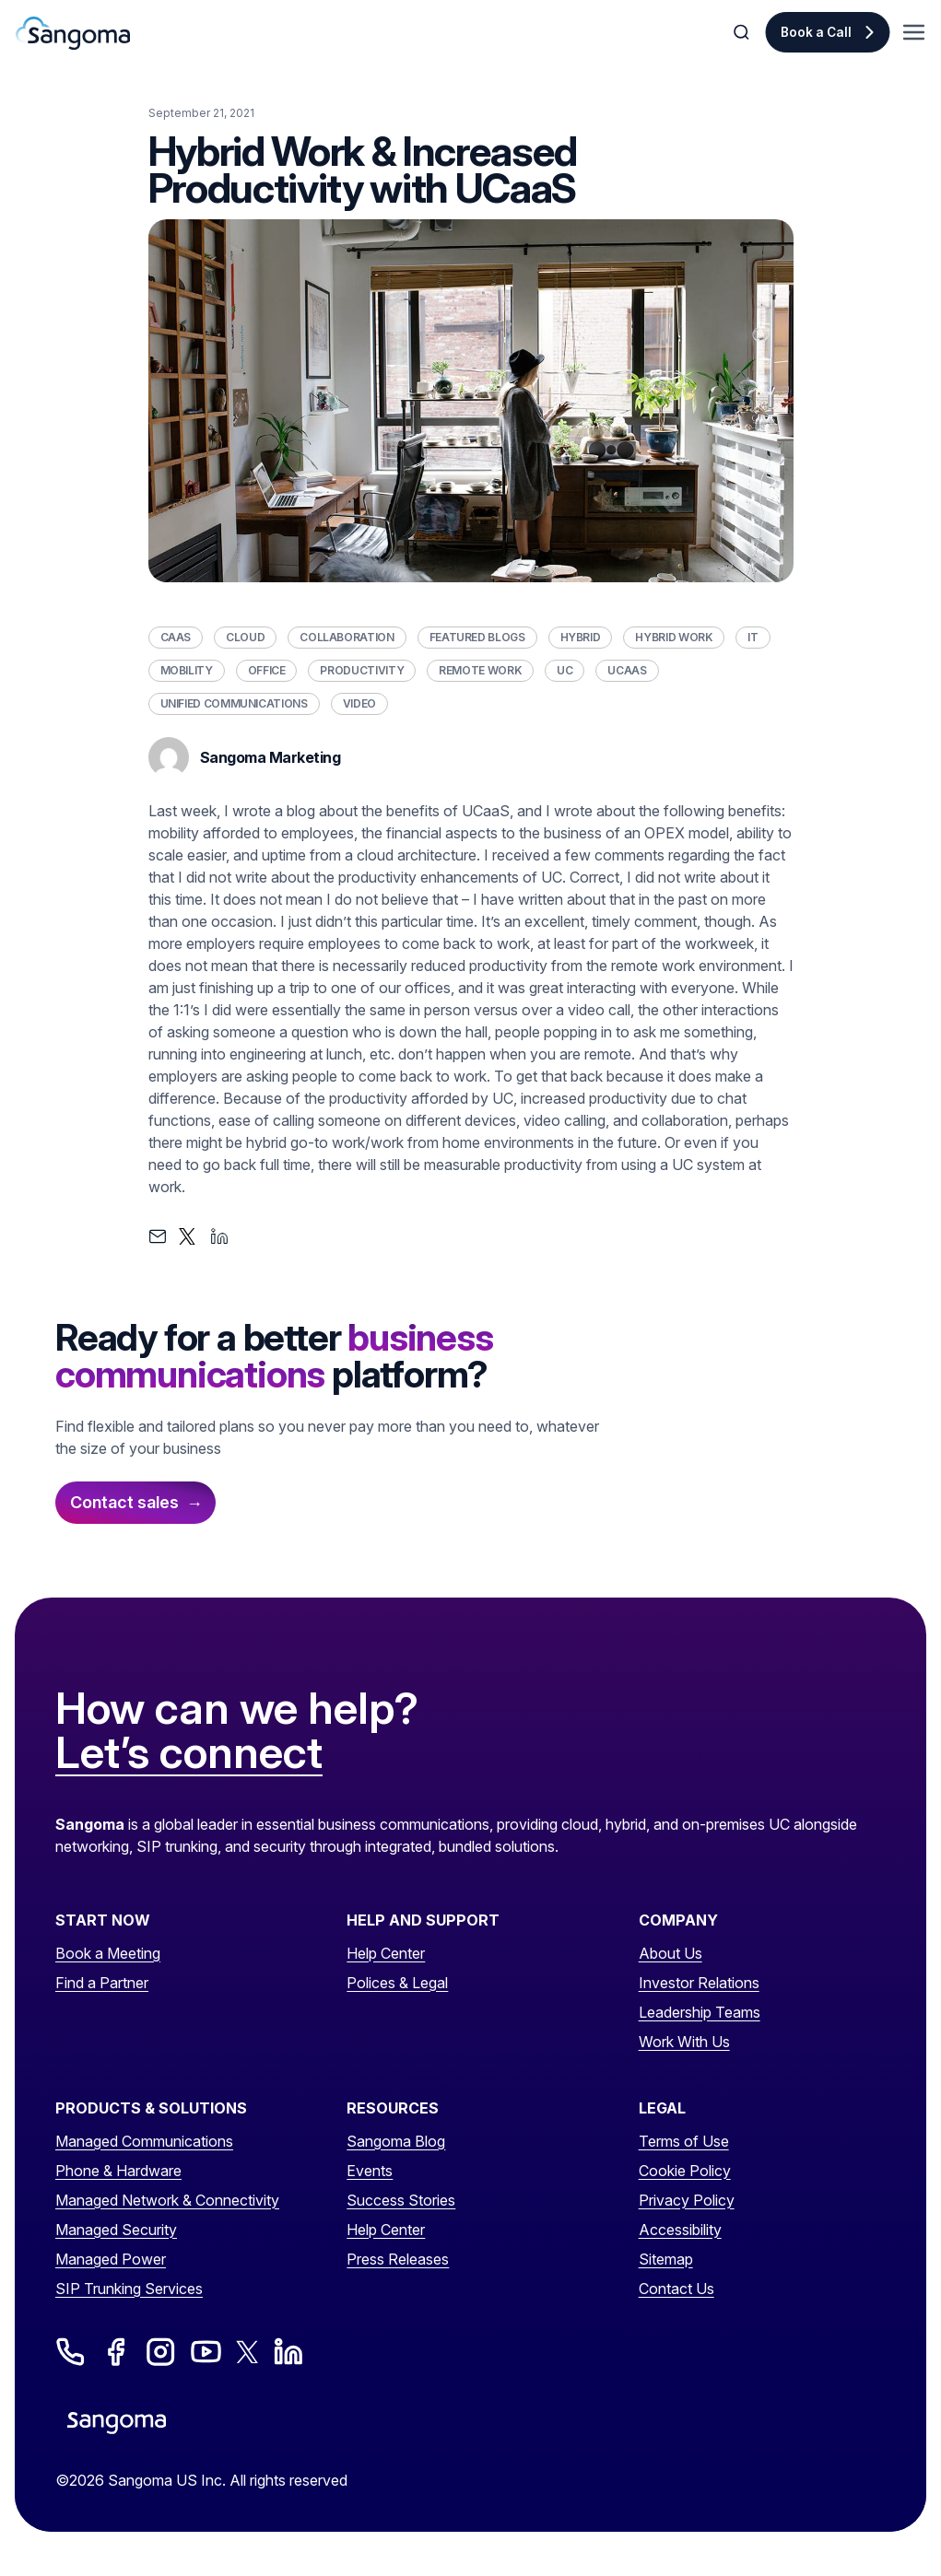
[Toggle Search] (743, 32)
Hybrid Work (673, 637)
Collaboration (347, 637)
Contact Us (676, 2288)
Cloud (245, 637)
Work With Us (684, 2041)
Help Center (386, 1953)
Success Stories (401, 2200)
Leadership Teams (699, 2012)
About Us (670, 1953)
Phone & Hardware (118, 2170)
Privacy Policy (687, 2200)
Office (267, 670)
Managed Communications (144, 2141)
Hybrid (580, 637)
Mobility (186, 670)
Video (359, 703)
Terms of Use (684, 2141)
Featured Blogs (477, 637)
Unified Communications (234, 703)
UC (564, 670)
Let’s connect (189, 1753)
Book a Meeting (107, 1953)
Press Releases (398, 2259)
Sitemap (666, 2259)
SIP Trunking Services (129, 2288)
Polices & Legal (397, 1982)
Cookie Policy (685, 2170)
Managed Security (116, 2229)
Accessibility (680, 2229)
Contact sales (124, 1502)
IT (752, 637)
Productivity (362, 670)
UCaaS (626, 670)
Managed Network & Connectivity (167, 2200)
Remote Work (480, 670)
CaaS (176, 637)
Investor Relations (699, 1982)
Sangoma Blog (396, 2141)
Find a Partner (101, 1982)
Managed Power (110, 2259)
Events (370, 2170)
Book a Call (816, 32)
